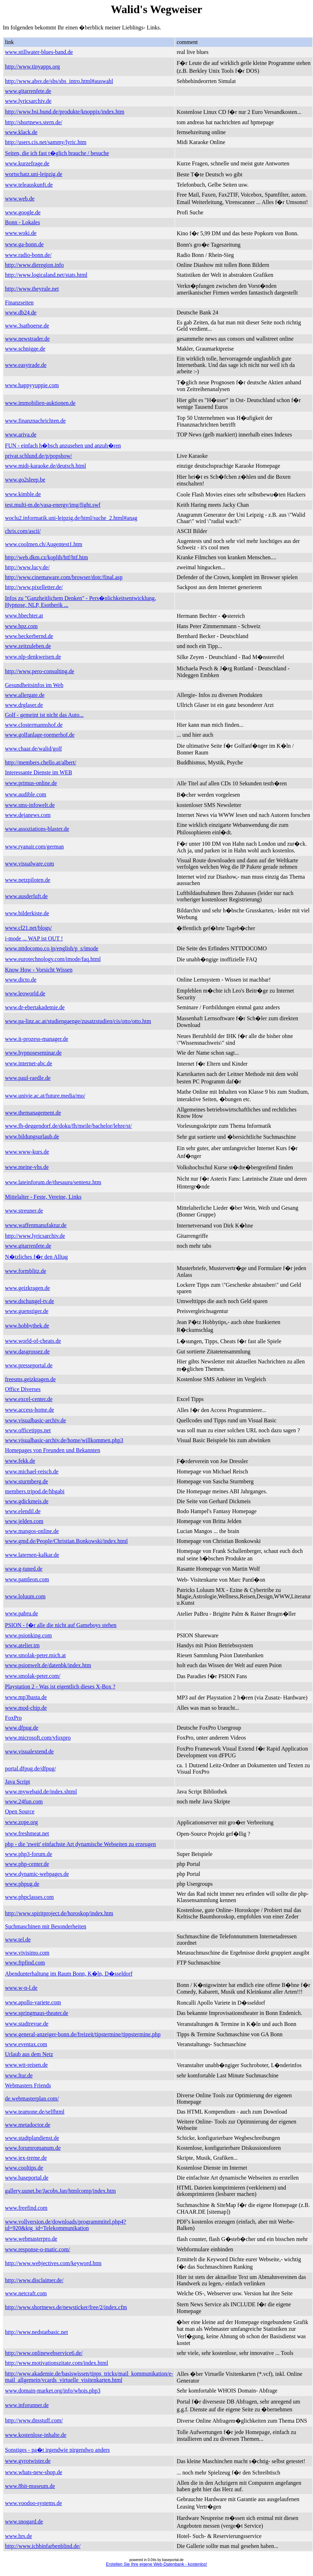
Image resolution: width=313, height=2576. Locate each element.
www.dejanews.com (28, 815)
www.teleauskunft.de (29, 185)
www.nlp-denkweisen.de (33, 657)
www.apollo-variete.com (33, 2002)
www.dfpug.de (21, 1728)
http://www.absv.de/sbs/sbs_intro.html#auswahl (59, 81)
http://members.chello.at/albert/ (40, 762)
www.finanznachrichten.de (35, 421)
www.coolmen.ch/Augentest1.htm (43, 544)
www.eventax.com (26, 2044)
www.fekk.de (20, 1461)
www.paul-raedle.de (28, 1078)
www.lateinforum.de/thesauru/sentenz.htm (53, 1182)
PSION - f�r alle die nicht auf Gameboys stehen (61, 1625)
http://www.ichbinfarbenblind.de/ (42, 2546)
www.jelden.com (24, 1521)
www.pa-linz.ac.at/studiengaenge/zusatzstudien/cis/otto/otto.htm (78, 1021)
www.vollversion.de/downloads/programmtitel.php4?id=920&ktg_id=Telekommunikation (65, 2225)
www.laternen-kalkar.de (32, 1555)
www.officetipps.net (28, 1430)
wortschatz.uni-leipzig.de (33, 174)
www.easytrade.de (25, 365)
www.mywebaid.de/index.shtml (41, 1792)
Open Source (19, 1811)
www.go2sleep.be (25, 480)
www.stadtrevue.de (26, 2024)
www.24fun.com (24, 1801)
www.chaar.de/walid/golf (33, 749)
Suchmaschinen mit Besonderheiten (45, 1926)
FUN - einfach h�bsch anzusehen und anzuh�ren (63, 446)
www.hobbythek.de (27, 1326)
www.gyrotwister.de (28, 2461)
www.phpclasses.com (29, 1897)
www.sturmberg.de (26, 1481)
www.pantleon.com (27, 1579)
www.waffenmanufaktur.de (36, 1225)
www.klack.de (21, 132)
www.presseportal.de (28, 1365)
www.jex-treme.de (26, 2158)
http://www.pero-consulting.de (39, 671)
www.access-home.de (29, 1410)
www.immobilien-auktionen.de (40, 403)
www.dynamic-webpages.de (37, 1874)
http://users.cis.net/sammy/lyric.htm (45, 142)
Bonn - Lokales (22, 222)
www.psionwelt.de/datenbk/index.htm (48, 1665)
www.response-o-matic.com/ (37, 2249)
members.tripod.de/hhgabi (35, 1491)
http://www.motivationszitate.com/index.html (56, 2363)
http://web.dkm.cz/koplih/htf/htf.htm (46, 557)
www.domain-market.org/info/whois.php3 (52, 2391)
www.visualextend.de (29, 1751)
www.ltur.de (19, 2075)
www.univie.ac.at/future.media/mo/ (45, 1096)
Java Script (17, 1782)
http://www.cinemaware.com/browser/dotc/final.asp (64, 577)
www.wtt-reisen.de (26, 2065)
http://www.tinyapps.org (32, 67)
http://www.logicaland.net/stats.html (46, 275)
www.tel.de (18, 1940)
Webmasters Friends (28, 2085)
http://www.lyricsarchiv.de (35, 1236)
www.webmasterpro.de (31, 2239)
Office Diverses (23, 1389)
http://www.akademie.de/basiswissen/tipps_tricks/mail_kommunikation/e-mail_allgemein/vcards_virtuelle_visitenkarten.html (89, 2377)
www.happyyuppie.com (32, 385)
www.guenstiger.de (27, 1311)
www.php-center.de (27, 1864)
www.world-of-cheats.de (33, 1341)
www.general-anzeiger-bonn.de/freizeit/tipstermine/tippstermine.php (83, 2034)
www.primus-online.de (31, 783)
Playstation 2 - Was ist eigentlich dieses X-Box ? (60, 1687)
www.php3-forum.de (28, 1854)
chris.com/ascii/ (23, 531)
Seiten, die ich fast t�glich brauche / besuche (57, 153)
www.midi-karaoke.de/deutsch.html (45, 466)
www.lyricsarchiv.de (28, 101)
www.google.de (22, 212)
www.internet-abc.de (28, 1063)
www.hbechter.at (24, 616)
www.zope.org (21, 1822)
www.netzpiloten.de (27, 880)
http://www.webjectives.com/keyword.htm (53, 2263)
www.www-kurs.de (27, 1152)
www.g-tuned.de (24, 1569)
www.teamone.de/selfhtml (35, 2112)
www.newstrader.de (27, 339)
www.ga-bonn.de (24, 244)
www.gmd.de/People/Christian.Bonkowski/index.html (66, 1541)
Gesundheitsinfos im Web (34, 685)
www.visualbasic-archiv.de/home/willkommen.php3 (64, 1440)
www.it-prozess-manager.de (36, 1039)
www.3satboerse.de (27, 326)
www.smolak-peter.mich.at (35, 1655)
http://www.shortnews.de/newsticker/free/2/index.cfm (66, 2307)
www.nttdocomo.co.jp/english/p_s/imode (51, 948)
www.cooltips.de (24, 2168)
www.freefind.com (26, 2208)
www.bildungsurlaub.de (32, 1136)
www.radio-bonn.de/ (28, 255)
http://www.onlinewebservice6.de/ (44, 2353)
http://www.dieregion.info (34, 265)
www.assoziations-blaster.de (37, 829)
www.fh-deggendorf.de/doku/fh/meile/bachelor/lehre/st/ (68, 1126)
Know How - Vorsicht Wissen (38, 970)
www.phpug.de (22, 1884)
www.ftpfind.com (25, 1963)
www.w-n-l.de (21, 1988)
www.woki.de (21, 233)
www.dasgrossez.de (27, 1352)
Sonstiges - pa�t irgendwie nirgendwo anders (57, 2450)
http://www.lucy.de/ (27, 567)
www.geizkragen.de (27, 1288)
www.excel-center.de (28, 1399)
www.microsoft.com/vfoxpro (38, 1738)
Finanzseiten (19, 303)
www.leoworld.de (25, 993)
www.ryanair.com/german (34, 847)
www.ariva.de (21, 435)
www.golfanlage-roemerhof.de (39, 735)
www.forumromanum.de (33, 2148)
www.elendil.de (22, 1511)
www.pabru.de (21, 1613)
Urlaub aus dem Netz (29, 2054)
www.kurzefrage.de (27, 163)
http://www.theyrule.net (32, 289)
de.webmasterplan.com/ (32, 2099)
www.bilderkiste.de (27, 913)
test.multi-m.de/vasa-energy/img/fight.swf (52, 505)
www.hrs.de (18, 2536)
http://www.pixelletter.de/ (34, 587)
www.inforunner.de (27, 2405)
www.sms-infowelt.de (30, 805)
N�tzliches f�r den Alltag (36, 1257)
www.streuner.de (24, 1211)
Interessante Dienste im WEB (38, 772)
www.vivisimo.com (27, 1953)
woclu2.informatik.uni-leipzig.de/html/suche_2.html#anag (71, 518)
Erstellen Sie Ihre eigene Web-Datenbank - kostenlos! (156, 2564)
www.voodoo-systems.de (33, 2503)
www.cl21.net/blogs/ (28, 928)
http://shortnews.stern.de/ (33, 122)
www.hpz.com (21, 626)
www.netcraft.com (26, 2293)
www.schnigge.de (25, 349)
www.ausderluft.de (26, 896)
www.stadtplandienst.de (32, 2138)
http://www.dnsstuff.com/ (34, 2420)
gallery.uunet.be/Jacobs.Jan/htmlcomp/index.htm (60, 2191)
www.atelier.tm (22, 1645)
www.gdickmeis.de (27, 1501)
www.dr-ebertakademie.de (35, 1007)
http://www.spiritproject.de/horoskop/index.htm (59, 1913)
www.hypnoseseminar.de (33, 1053)
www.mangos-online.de (32, 1531)
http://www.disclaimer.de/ (34, 2280)
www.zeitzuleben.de (28, 646)
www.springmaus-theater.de (36, 2013)
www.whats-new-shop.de (33, 2472)
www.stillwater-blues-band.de (39, 52)
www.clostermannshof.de (33, 725)
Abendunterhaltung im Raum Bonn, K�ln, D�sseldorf (69, 1974)
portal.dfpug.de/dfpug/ (30, 1768)
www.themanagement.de (33, 1113)
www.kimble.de (23, 494)
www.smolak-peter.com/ (32, 1676)
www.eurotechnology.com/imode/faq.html (53, 959)
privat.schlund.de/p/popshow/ (38, 456)
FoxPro (13, 1718)
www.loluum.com (25, 1596)
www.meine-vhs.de (27, 1167)
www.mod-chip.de (26, 1708)
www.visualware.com (29, 864)
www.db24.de (21, 312)
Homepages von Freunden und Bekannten (52, 1450)
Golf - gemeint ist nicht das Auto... (44, 715)
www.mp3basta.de (26, 1697)
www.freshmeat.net (27, 1833)
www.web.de (19, 199)
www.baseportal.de (26, 2178)
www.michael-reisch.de (31, 1471)
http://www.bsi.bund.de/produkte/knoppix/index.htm (64, 112)
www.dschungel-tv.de (29, 1301)
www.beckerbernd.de (29, 636)
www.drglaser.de (24, 705)
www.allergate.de (25, 695)
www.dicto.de (21, 980)
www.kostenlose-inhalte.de (35, 2435)
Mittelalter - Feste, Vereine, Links (43, 1197)
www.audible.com (25, 794)
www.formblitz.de (25, 1271)
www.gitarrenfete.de (28, 91)
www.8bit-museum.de (30, 2486)
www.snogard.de (24, 2522)
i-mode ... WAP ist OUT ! (34, 938)
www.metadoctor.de (27, 2125)
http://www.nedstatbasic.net (36, 2332)
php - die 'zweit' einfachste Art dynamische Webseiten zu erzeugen (80, 1844)
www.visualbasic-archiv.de (35, 1420)
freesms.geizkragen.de (30, 1379)
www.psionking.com (28, 1635)
